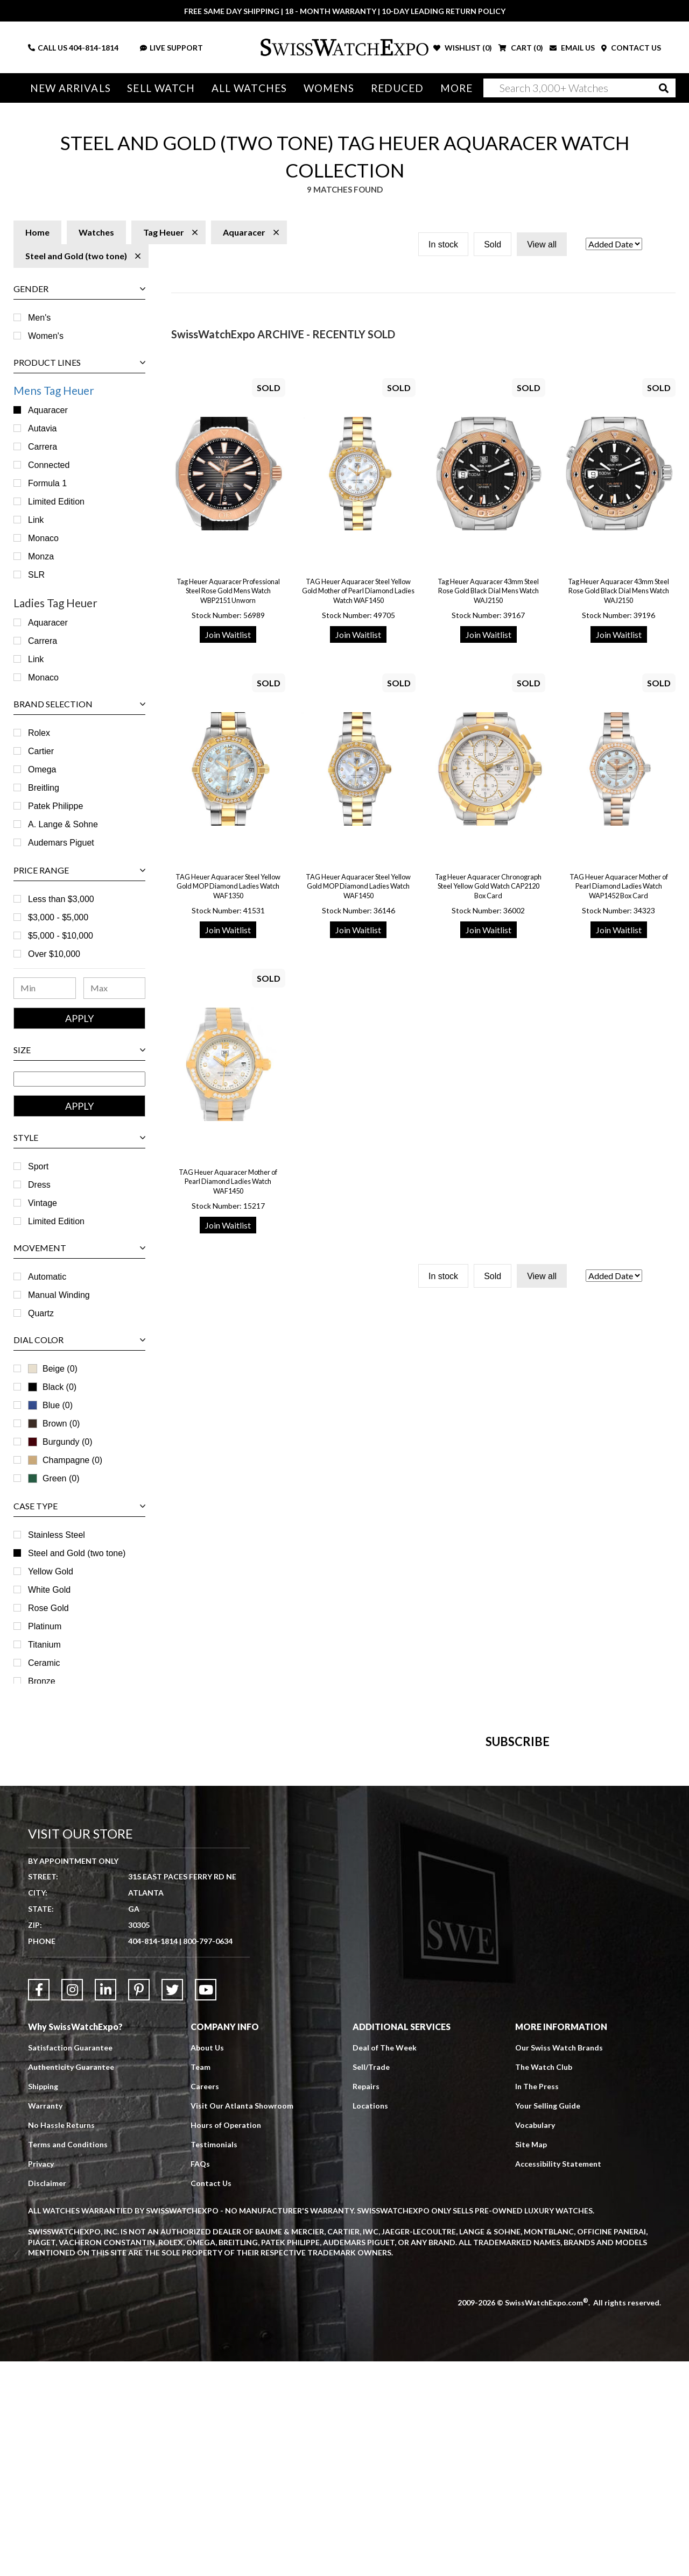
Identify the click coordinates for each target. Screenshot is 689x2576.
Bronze (41, 1681)
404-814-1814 (93, 47)
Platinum (44, 1626)
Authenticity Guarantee (71, 2281)
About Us (207, 2262)
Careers (205, 2300)
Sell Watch (161, 88)
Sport (38, 1166)
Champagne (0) (65, 1460)
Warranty (45, 2320)
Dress (39, 1184)
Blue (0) (50, 1405)
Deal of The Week (385, 2262)
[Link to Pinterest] (139, 2204)
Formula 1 (47, 483)
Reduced (397, 88)
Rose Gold (48, 1608)
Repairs (366, 2300)
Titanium (44, 1644)
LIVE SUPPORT (171, 47)
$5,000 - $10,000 (60, 935)
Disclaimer (47, 2397)
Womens (329, 88)
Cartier (41, 751)
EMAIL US (572, 47)
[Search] (579, 88)
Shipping (43, 2300)
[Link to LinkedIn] (105, 2204)
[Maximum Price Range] (114, 988)
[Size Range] (79, 1079)
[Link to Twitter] (172, 2204)
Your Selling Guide (547, 2320)
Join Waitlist (228, 634)
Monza (41, 556)
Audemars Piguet (61, 842)
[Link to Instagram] (72, 2204)
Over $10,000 (54, 954)
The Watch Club (543, 2281)
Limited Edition (56, 501)
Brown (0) (54, 1423)
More (456, 88)
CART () (520, 47)
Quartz (41, 1313)
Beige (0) (53, 1368)
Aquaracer (48, 410)
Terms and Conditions (68, 2359)
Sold (492, 244)
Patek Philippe (55, 806)
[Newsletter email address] (396, 1902)
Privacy (41, 2378)
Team (200, 2281)
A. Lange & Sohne (63, 824)
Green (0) (53, 1478)
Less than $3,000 (61, 899)
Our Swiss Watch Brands (559, 2262)
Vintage (42, 1203)
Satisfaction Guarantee (70, 2262)
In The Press (537, 2300)
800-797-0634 (208, 2155)
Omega (42, 769)
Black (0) (52, 1387)
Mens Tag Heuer (53, 390)
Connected (48, 465)
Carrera (42, 446)
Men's (39, 317)
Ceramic (44, 1662)
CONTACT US (631, 47)
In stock (443, 244)
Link (36, 519)
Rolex (39, 732)
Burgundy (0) (60, 1441)
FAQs (200, 2378)
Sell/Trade (371, 2281)
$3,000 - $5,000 (58, 917)
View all (542, 244)
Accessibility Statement (558, 2378)
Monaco (43, 538)
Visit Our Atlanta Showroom (242, 2320)
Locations (370, 2320)
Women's (46, 335)
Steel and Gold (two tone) (76, 1553)
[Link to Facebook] (39, 2204)
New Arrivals (70, 88)
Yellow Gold (50, 1571)
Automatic (47, 1276)
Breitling (43, 787)
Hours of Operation (226, 2339)
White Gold (49, 1589)
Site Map (531, 2359)
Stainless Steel (56, 1534)
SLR (36, 574)
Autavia (42, 428)
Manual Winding (59, 1295)
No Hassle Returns (61, 2339)
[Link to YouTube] (205, 2204)
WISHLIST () (462, 47)
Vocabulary (535, 2339)
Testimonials (214, 2359)
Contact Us (211, 2397)
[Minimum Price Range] (44, 988)
